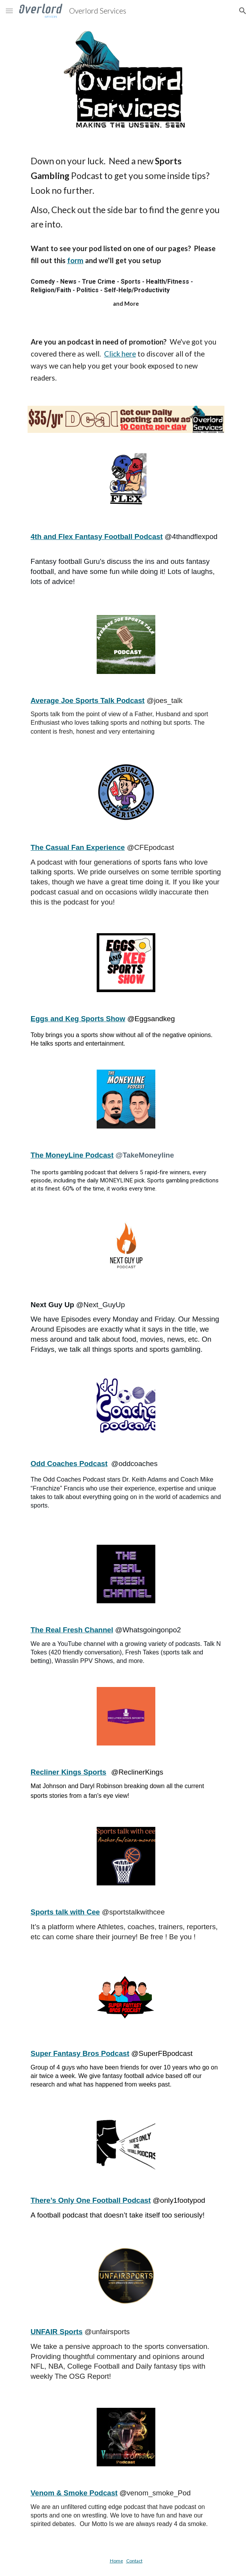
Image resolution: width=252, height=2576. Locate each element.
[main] (126, 192)
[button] (9, 10)
